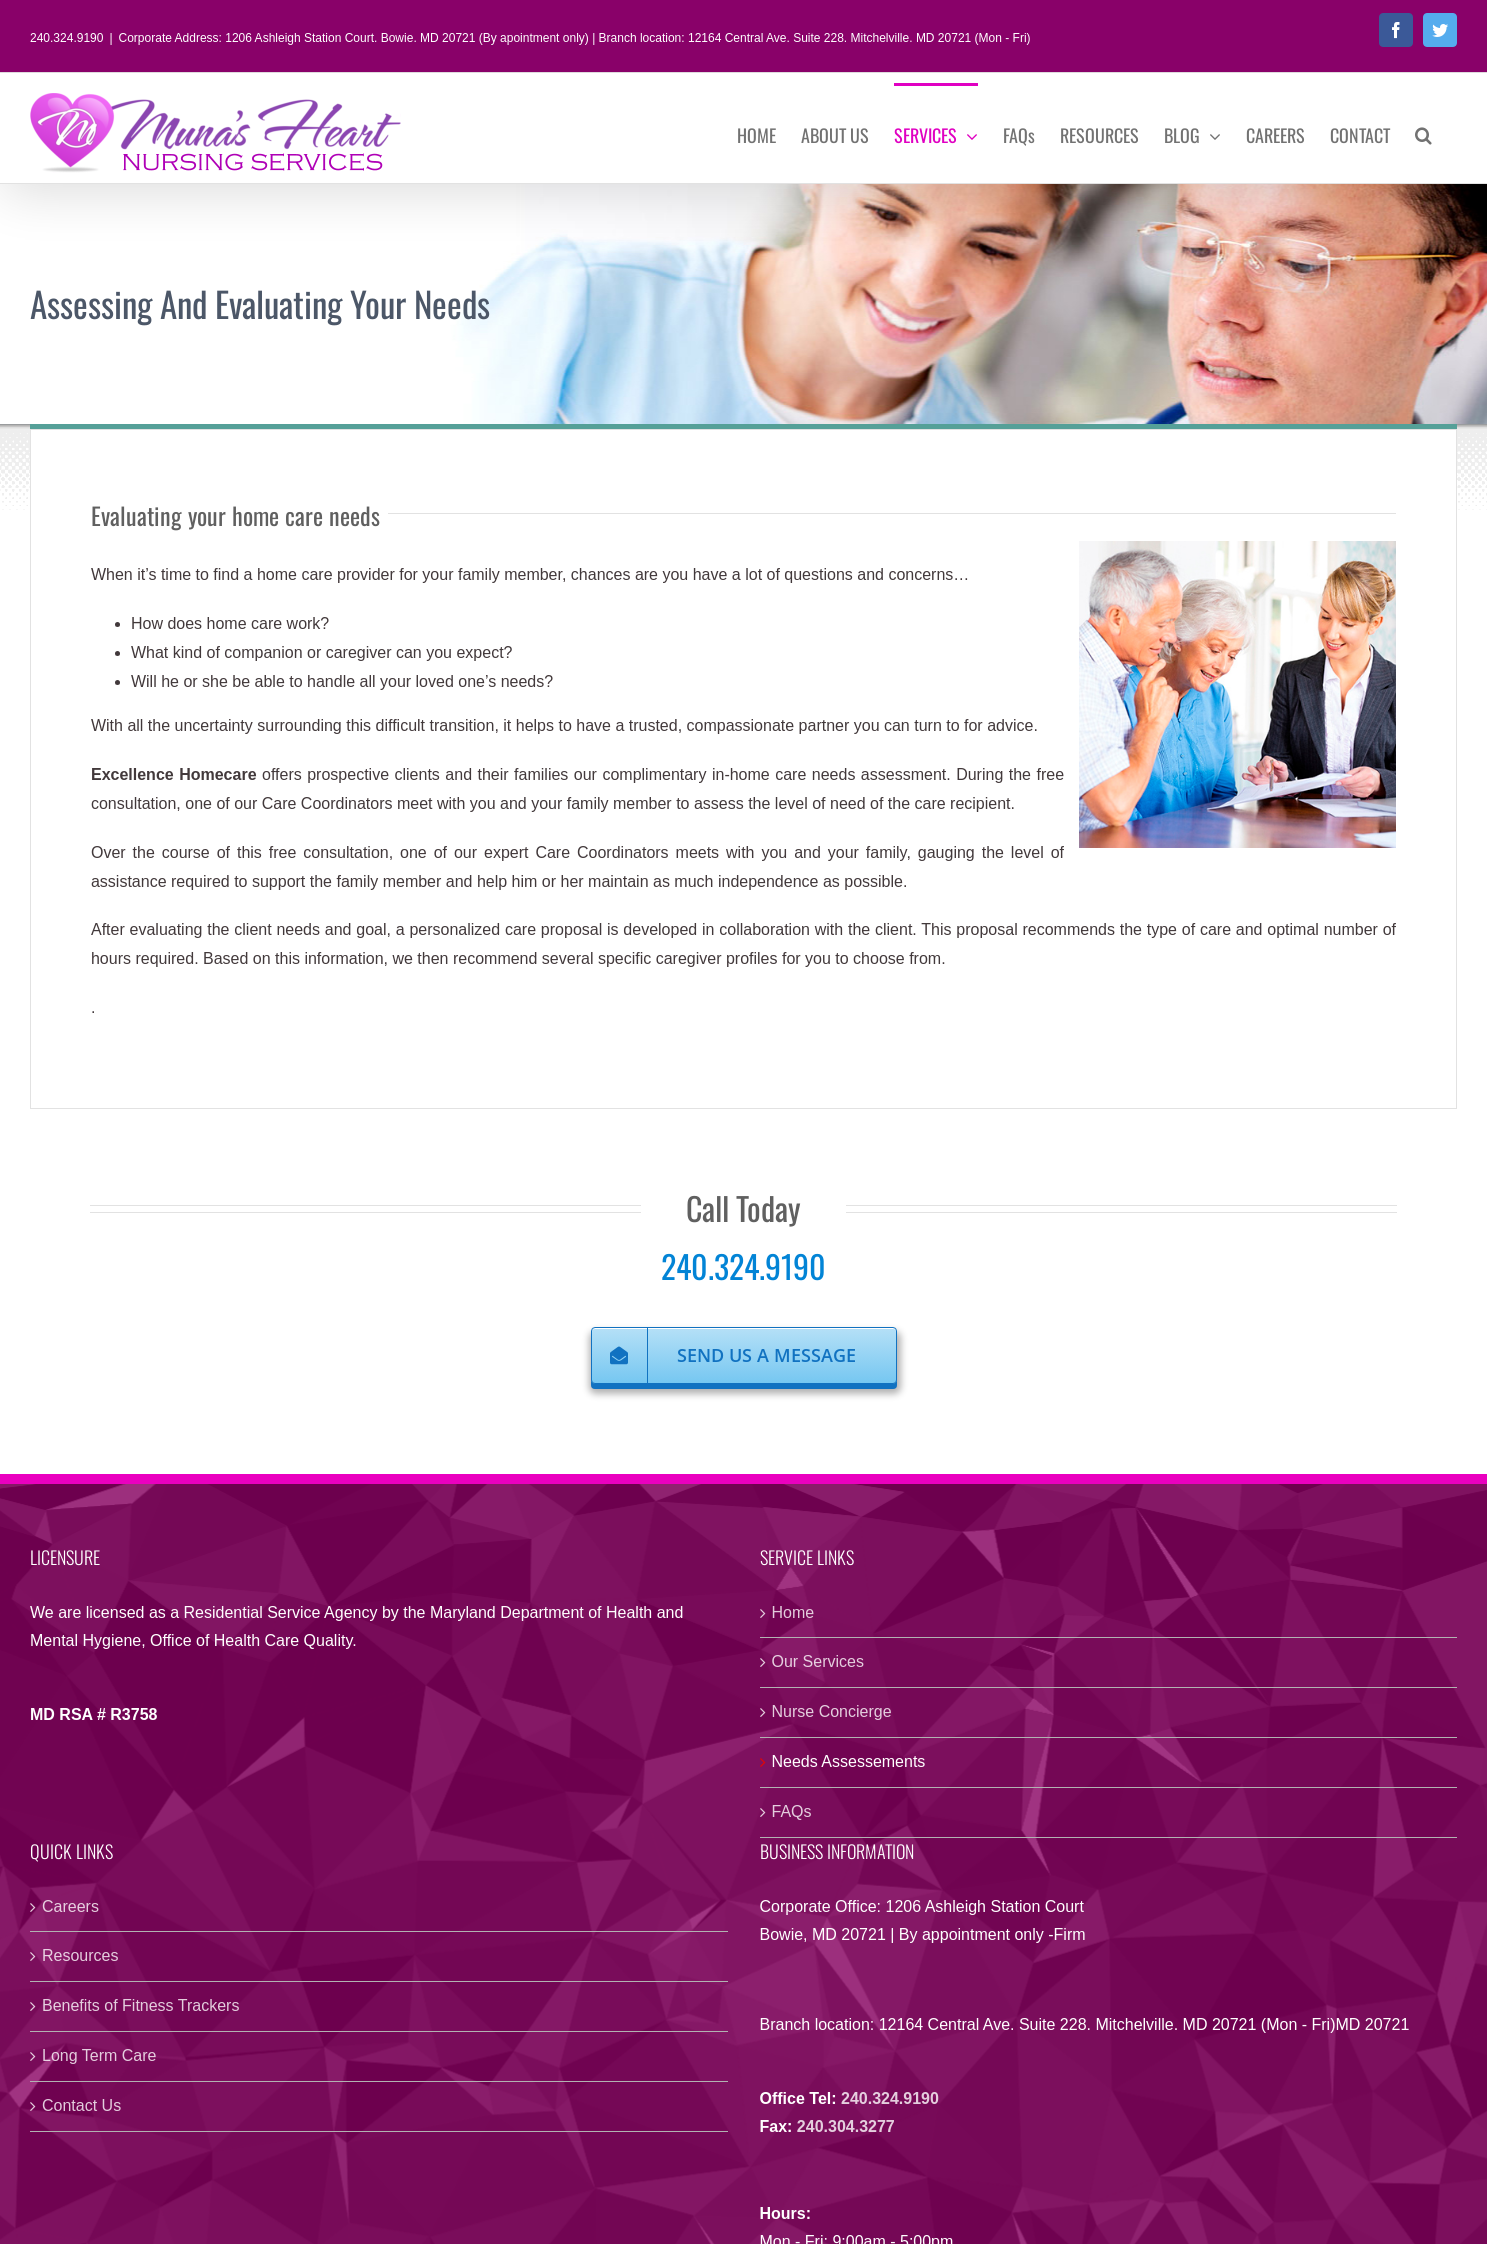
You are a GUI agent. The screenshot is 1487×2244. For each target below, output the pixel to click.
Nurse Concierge (832, 1711)
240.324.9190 (743, 1265)
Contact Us (81, 2105)
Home (793, 1612)
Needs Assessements (849, 1761)
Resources (80, 1955)
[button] (1423, 133)
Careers (70, 1906)
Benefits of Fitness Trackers (140, 2005)
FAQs (792, 1811)
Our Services (818, 1661)
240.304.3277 (846, 2126)
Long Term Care (99, 2055)
